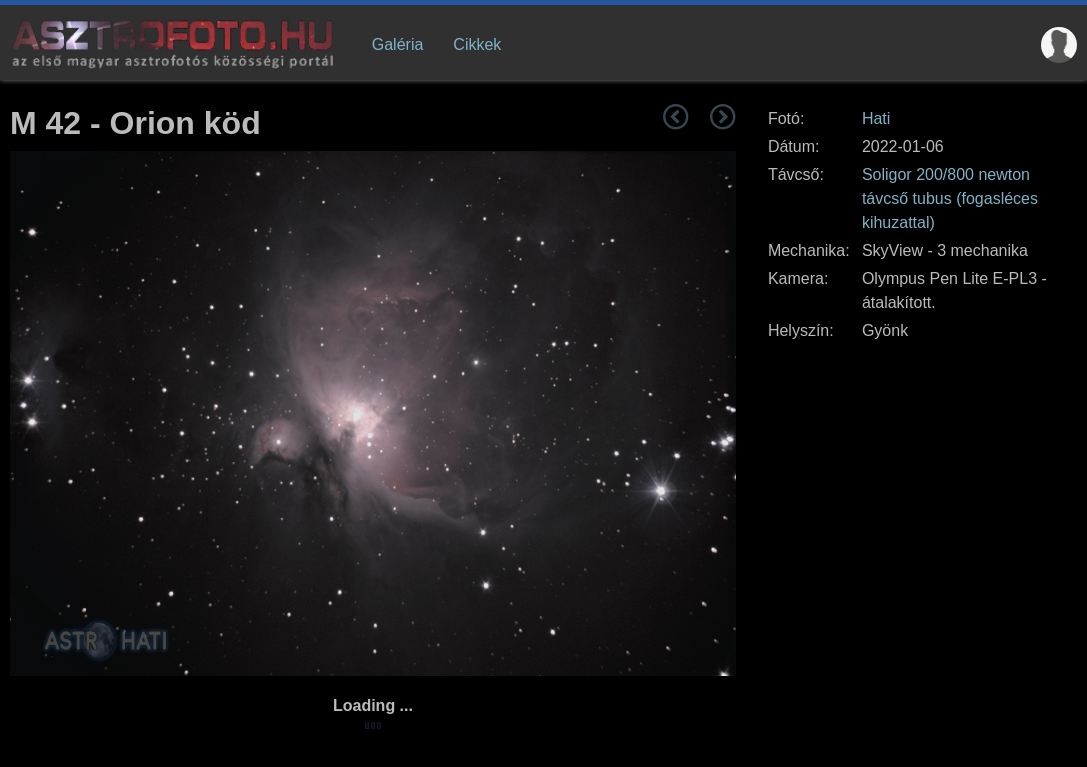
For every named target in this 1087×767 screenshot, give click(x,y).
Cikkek (477, 44)
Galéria (398, 44)
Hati (876, 118)
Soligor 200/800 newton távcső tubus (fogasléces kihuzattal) (950, 198)
